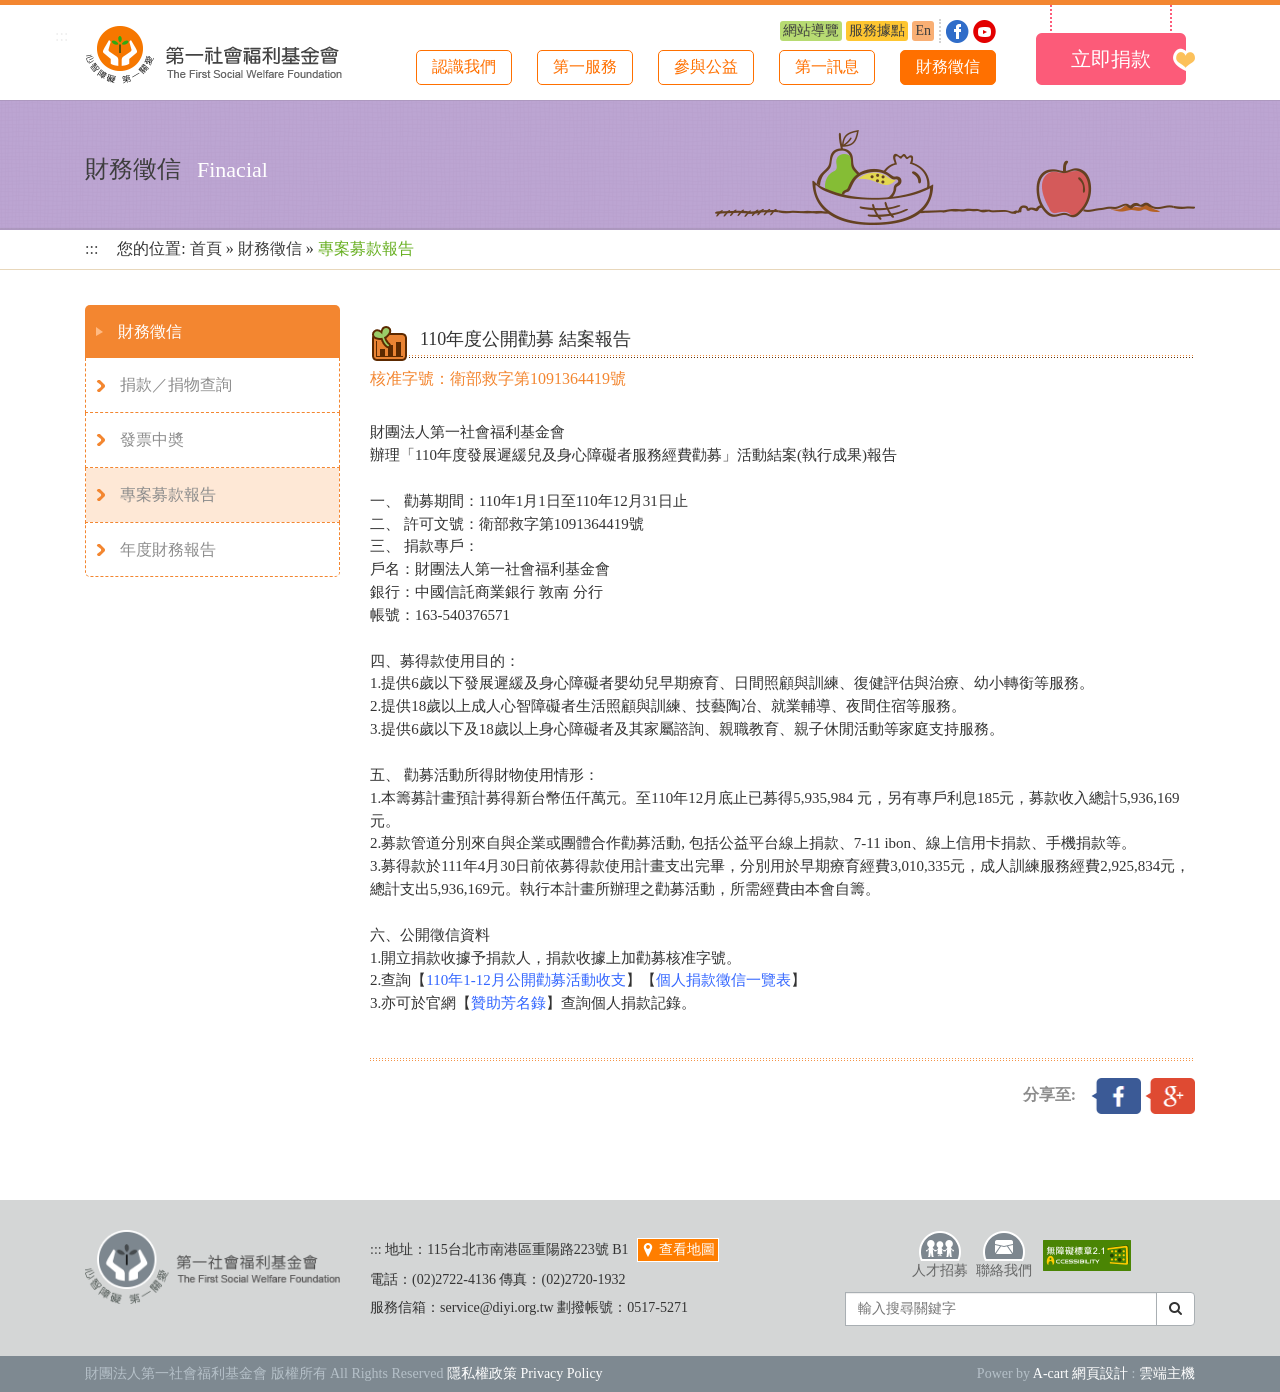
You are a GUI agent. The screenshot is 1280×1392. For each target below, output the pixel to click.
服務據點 (877, 30)
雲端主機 (1167, 1373)
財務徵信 (948, 66)
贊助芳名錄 (508, 1003)
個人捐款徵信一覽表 (723, 980)
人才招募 (940, 1254)
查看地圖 (678, 1249)
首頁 (206, 248)
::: (61, 35)
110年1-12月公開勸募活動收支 (525, 980)
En (923, 30)
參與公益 (706, 66)
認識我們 (464, 66)
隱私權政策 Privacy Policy (525, 1373)
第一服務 (585, 66)
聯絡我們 (1004, 1254)
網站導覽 (811, 30)
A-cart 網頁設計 (1080, 1373)
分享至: (1049, 1094)
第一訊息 (827, 66)
